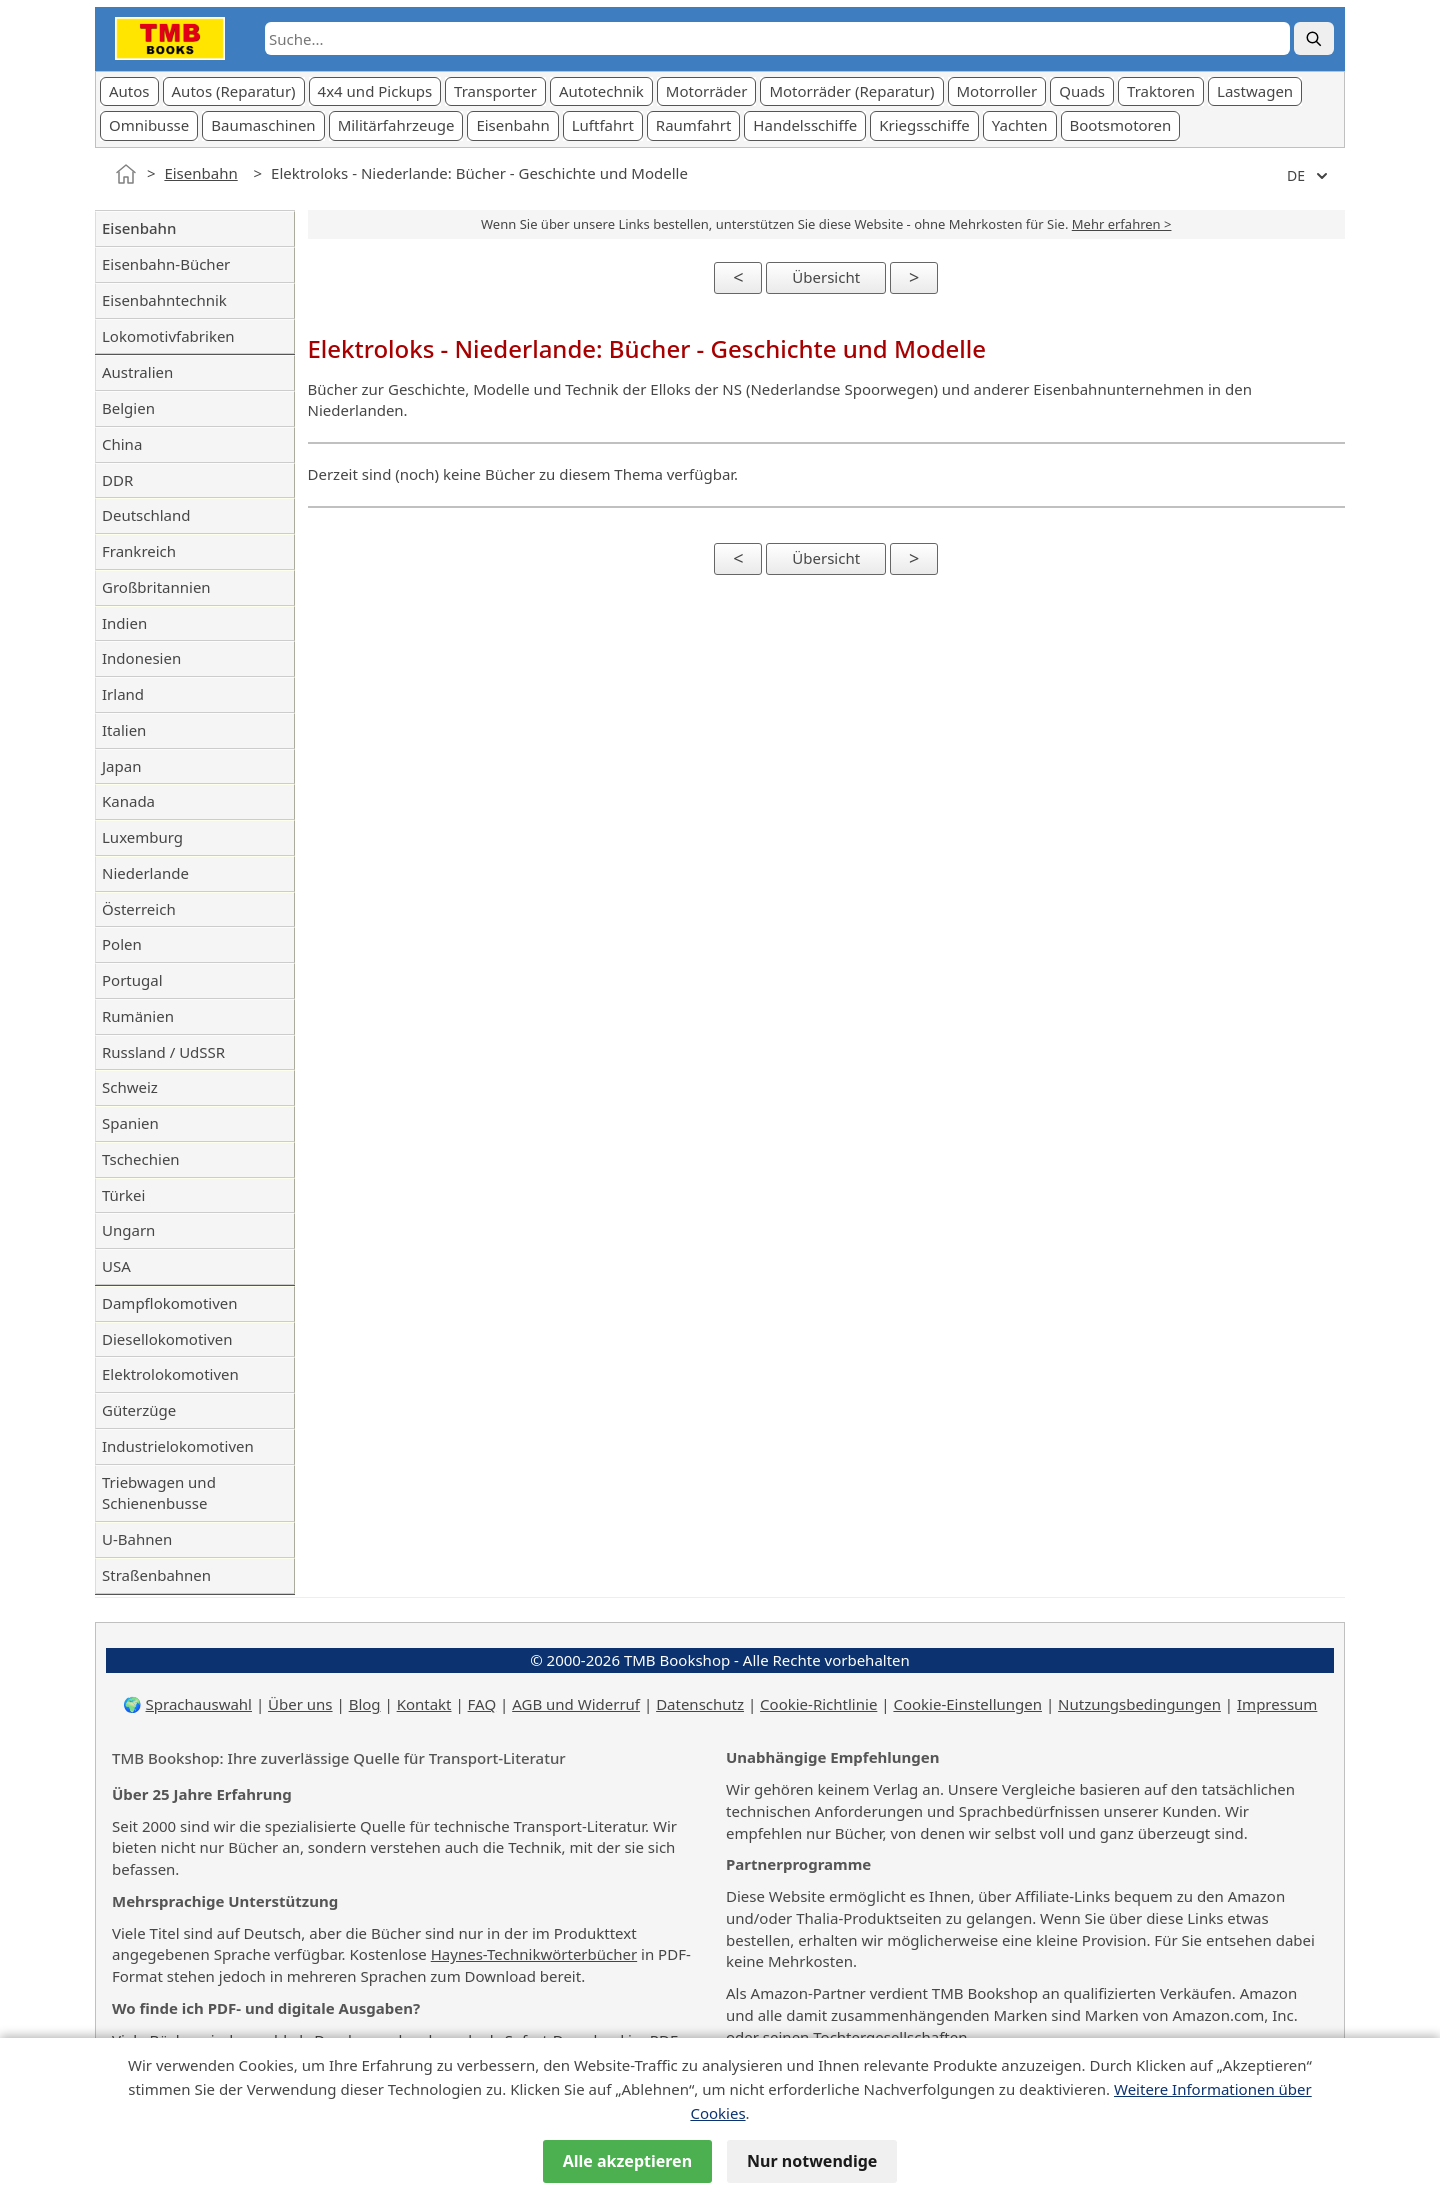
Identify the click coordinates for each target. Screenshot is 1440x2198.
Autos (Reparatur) (234, 91)
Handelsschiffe (805, 125)
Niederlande (145, 873)
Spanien (130, 1123)
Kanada (128, 801)
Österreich (139, 909)
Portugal (132, 980)
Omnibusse (149, 125)
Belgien (128, 408)
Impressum (1277, 1704)
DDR (117, 480)
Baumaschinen (263, 125)
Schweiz (130, 1087)
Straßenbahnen (156, 1575)
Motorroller (997, 91)
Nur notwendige (812, 2161)
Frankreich (139, 551)
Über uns (300, 1704)
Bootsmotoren (1121, 125)
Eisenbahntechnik (164, 300)
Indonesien (141, 658)
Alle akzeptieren (627, 2161)
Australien (137, 372)
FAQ (482, 1704)
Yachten (1020, 125)
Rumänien (138, 1016)
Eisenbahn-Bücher (166, 264)
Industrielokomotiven (178, 1446)
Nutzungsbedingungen (1139, 1704)
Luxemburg (142, 837)
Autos (129, 91)
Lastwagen (1255, 91)
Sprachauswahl (199, 1704)
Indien (124, 623)
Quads (1082, 91)
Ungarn (128, 1230)
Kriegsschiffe (924, 125)
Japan (121, 766)
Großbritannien (156, 587)
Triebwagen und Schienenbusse (159, 1493)
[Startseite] (126, 174)
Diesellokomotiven (167, 1339)
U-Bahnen (137, 1539)
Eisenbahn (512, 125)
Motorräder (707, 91)
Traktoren (1161, 91)
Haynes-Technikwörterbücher (534, 1954)
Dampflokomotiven (170, 1303)
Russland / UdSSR (163, 1052)
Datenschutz (700, 1704)
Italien (124, 730)
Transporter (495, 91)
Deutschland (146, 515)
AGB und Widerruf (576, 1704)
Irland (123, 694)
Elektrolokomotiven (170, 1374)
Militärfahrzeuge (396, 125)
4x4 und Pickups (375, 91)
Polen (122, 944)
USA (116, 1266)
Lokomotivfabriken (168, 336)
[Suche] (1314, 38)
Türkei (123, 1195)
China (122, 444)
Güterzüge (139, 1410)
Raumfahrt (694, 125)
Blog (365, 1704)
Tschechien (141, 1159)
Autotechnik (601, 91)
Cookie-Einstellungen (967, 1704)
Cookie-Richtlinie (818, 1704)
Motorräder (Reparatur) (851, 91)
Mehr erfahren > (1122, 224)
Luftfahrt (603, 125)
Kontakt (424, 1704)
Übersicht (826, 277)
